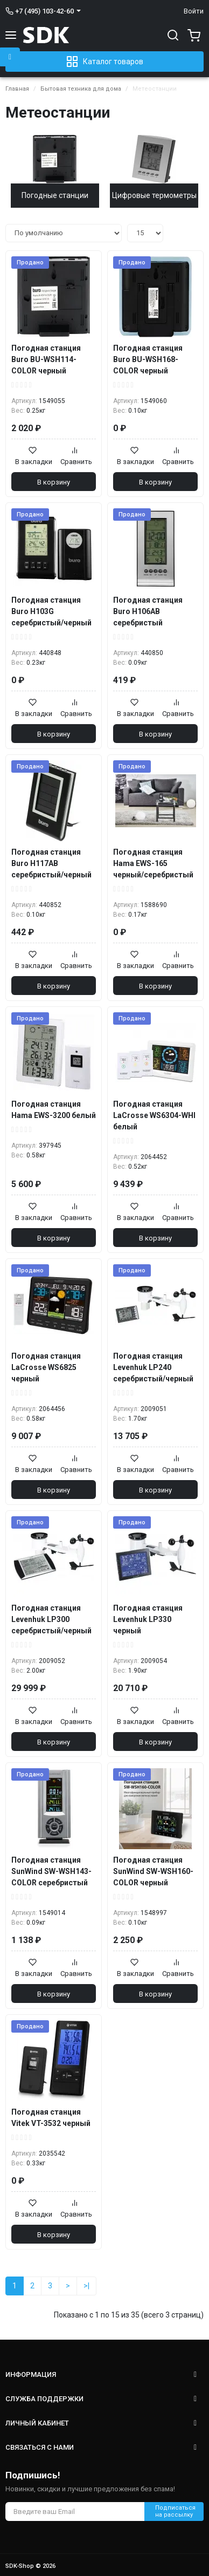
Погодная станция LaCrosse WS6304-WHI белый (154, 1115)
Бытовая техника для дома (80, 88)
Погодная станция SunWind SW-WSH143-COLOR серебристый (51, 1871)
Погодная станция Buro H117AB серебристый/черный (51, 863)
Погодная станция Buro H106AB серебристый (148, 611)
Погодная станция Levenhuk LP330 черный (148, 1619)
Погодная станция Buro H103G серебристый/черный (51, 611)
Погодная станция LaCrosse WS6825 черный (46, 1367)
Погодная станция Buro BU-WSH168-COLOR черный (148, 359)
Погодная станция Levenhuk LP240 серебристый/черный (153, 1367)
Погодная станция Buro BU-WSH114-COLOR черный (46, 359)
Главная (17, 88)
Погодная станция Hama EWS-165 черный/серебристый (153, 863)
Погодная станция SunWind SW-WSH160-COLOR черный (153, 1871)
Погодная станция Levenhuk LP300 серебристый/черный (51, 1619)
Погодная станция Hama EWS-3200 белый (53, 1110)
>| (86, 2285)
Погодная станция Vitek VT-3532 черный (50, 2118)
